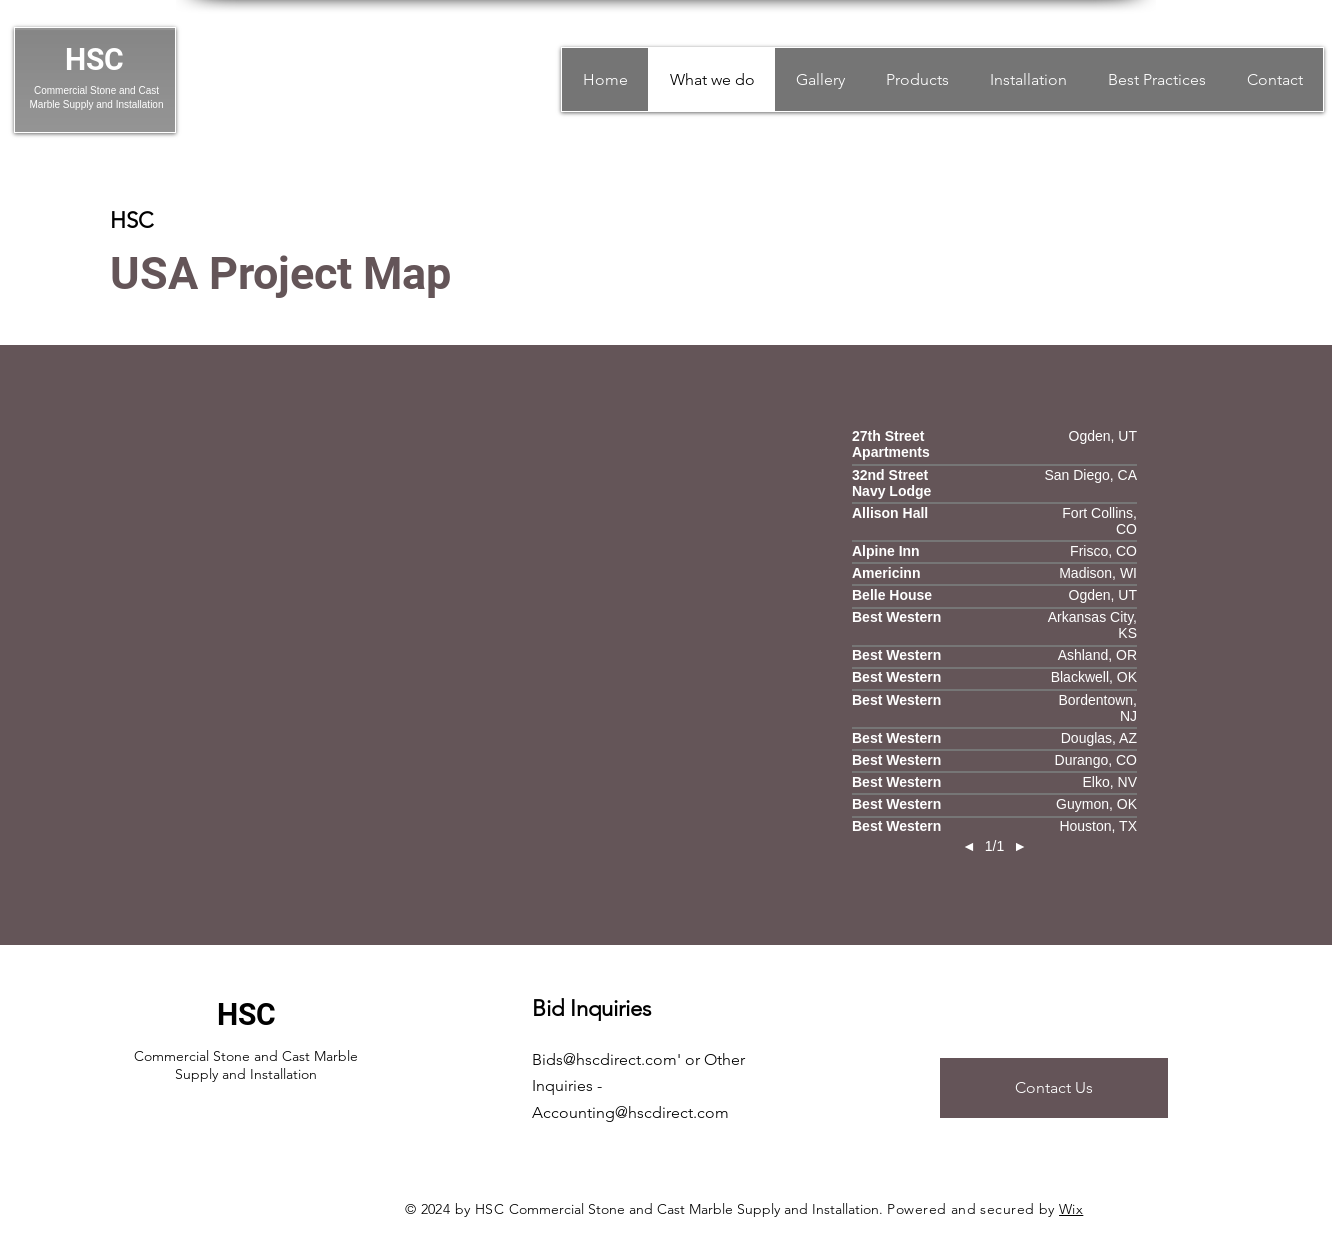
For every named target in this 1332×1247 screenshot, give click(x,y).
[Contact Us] (1054, 1088)
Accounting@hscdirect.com (630, 1112)
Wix (1071, 1209)
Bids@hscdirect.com (604, 1059)
